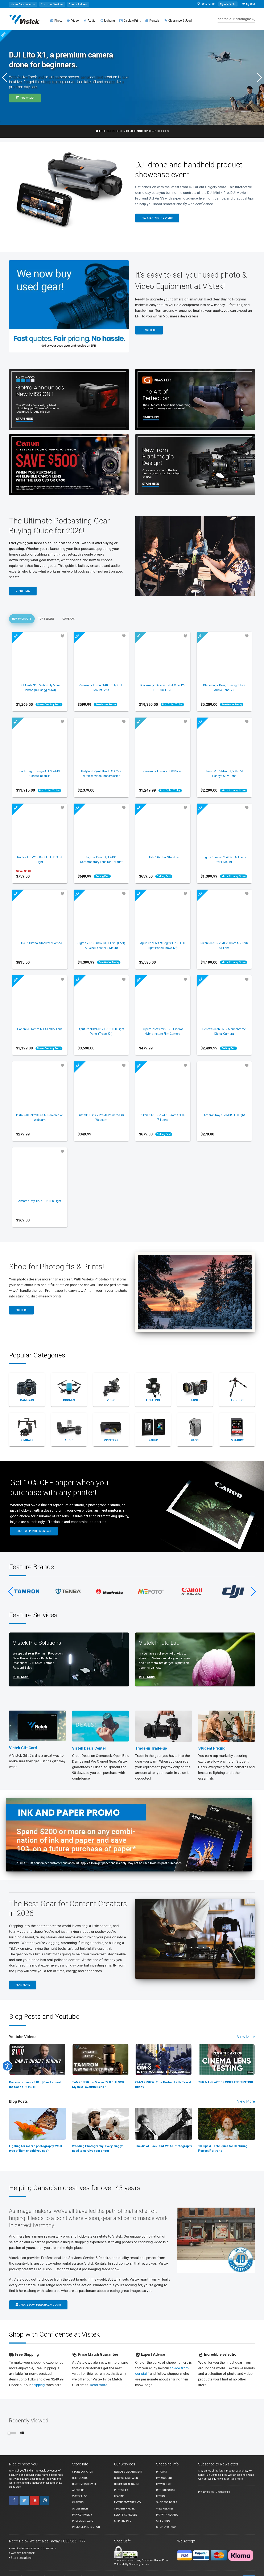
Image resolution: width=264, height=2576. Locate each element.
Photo (56, 20)
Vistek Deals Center (89, 1642)
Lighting (107, 20)
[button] (23, 4)
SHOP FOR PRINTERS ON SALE (34, 1424)
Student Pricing (212, 1642)
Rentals (152, 20)
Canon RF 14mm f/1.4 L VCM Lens (162, 923)
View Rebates (165, 2381)
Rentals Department (128, 2344)
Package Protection (86, 2399)
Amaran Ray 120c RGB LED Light (162, 1094)
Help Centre (80, 2350)
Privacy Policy (82, 2387)
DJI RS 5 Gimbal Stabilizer (40, 837)
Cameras (68, 618)
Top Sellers (46, 618)
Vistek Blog (79, 2368)
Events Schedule (125, 2387)
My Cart (248, 4)
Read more (236, 2351)
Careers (78, 2375)
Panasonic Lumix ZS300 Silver (40, 746)
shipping (38, 2279)
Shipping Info (123, 2393)
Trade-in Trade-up (151, 1642)
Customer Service (84, 2356)
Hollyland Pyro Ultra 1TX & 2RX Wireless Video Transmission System (224, 703)
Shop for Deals (166, 2375)
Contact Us (205, 4)
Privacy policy (206, 2364)
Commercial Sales (126, 2356)
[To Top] (249, 2451)
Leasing (119, 2368)
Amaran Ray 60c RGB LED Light (101, 1094)
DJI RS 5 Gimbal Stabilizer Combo (163, 837)
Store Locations (20, 2430)
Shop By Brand (166, 2399)
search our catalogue (236, 19)
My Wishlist (164, 2356)
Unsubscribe (223, 2364)
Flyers (160, 2368)
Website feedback (22, 2425)
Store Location (82, 2344)
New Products (22, 618)
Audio (89, 20)
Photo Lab (121, 2362)
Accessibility (81, 2381)
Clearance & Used (178, 20)
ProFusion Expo (83, 2393)
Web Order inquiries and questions (32, 2420)
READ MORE (23, 1878)
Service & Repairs (126, 2350)
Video (73, 20)
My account (164, 2350)
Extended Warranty (127, 2375)
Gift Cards (163, 2393)
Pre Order (24, 97)
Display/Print (130, 20)
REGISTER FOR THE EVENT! (157, 217)
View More (246, 1930)
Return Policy (165, 2362)
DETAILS (163, 131)
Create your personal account (38, 2198)
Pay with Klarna (167, 2387)
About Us (78, 2362)
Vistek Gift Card (23, 1641)
